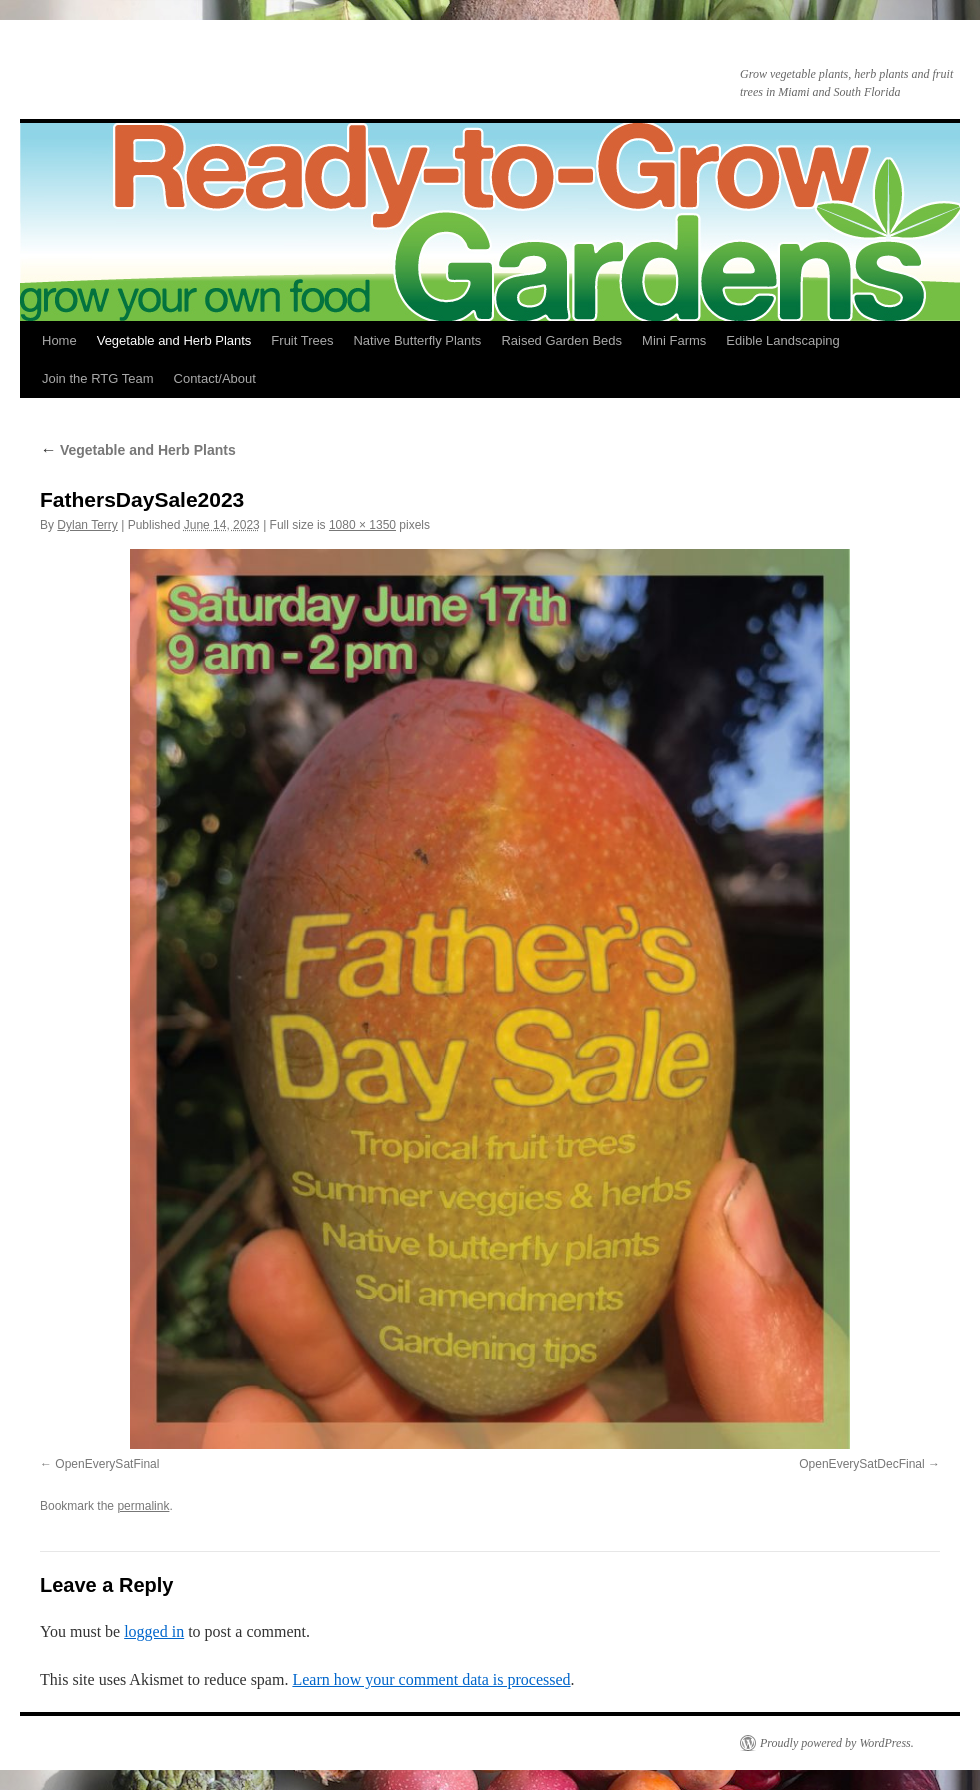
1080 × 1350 (362, 525)
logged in (154, 1631)
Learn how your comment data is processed (431, 1679)
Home (59, 340)
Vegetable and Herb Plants (174, 340)
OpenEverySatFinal (107, 1464)
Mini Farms (674, 340)
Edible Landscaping (782, 340)
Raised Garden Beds (561, 340)
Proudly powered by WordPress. (837, 1743)
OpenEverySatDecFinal (861, 1464)
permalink (143, 1506)
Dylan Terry (87, 525)
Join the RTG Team (98, 378)
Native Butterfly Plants (417, 340)
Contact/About (215, 378)
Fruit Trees (302, 340)
